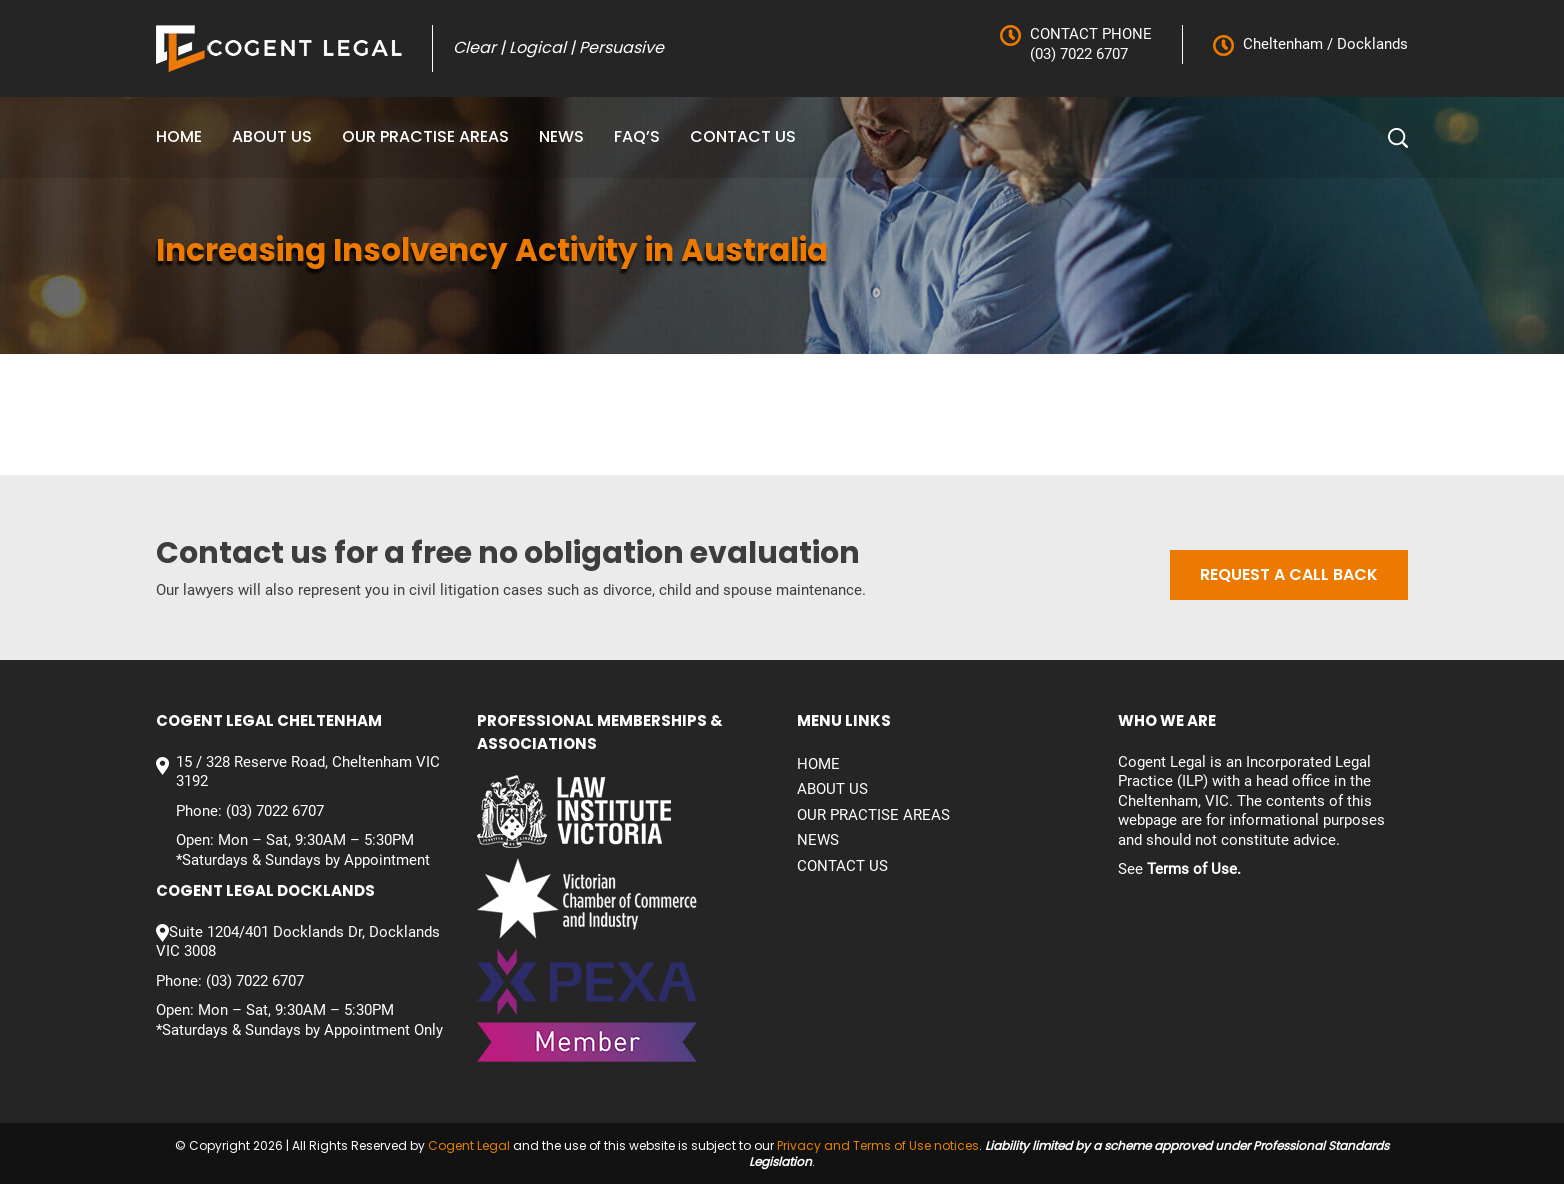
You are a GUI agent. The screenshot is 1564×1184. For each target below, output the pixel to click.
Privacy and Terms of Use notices (878, 1145)
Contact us (743, 136)
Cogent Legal (469, 1145)
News (561, 136)
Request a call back (1289, 574)
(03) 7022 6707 (1079, 54)
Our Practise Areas (425, 136)
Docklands (1370, 44)
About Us (272, 136)
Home (179, 136)
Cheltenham (1283, 44)
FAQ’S (637, 136)
